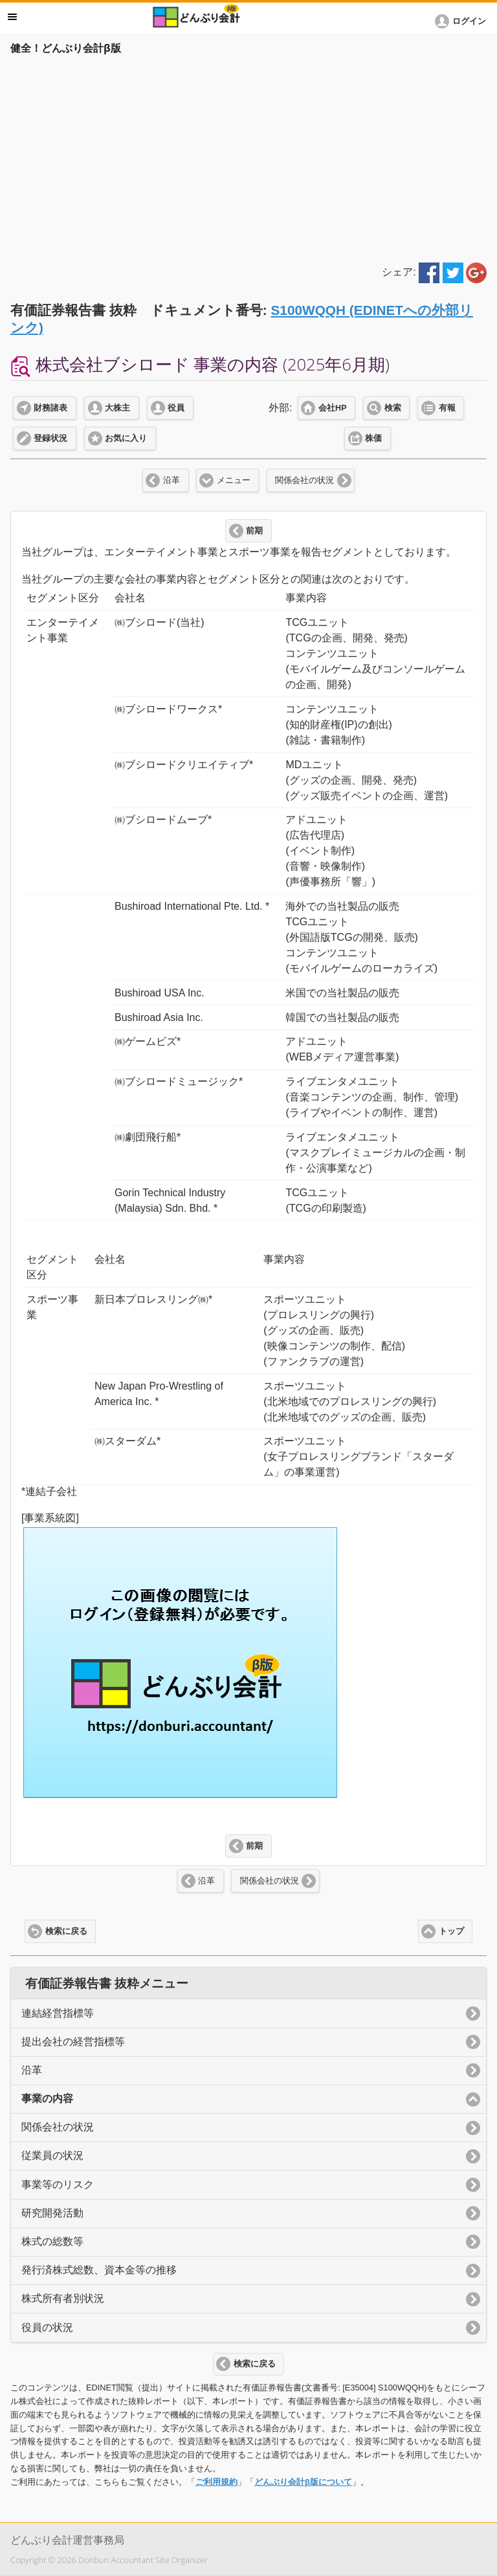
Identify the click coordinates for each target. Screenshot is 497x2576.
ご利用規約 (216, 2482)
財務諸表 (50, 408)
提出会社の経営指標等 (73, 2041)
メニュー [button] (12, 17)
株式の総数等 (52, 2241)
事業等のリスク (57, 2184)
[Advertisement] (248, 156)
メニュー (233, 480)
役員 (176, 408)
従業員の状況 (52, 2155)
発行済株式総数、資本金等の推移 (99, 2269)
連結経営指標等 (57, 2013)
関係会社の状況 (304, 480)
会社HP (332, 408)
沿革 (171, 480)
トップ (451, 1931)
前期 (254, 530)
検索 (392, 408)
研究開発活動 (52, 2212)
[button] (463, 21)
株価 (373, 438)
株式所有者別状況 (62, 2298)
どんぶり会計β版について (303, 2482)
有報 (447, 408)
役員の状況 (47, 2327)
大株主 (117, 408)
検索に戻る (66, 1931)
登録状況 (50, 438)
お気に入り (126, 438)
